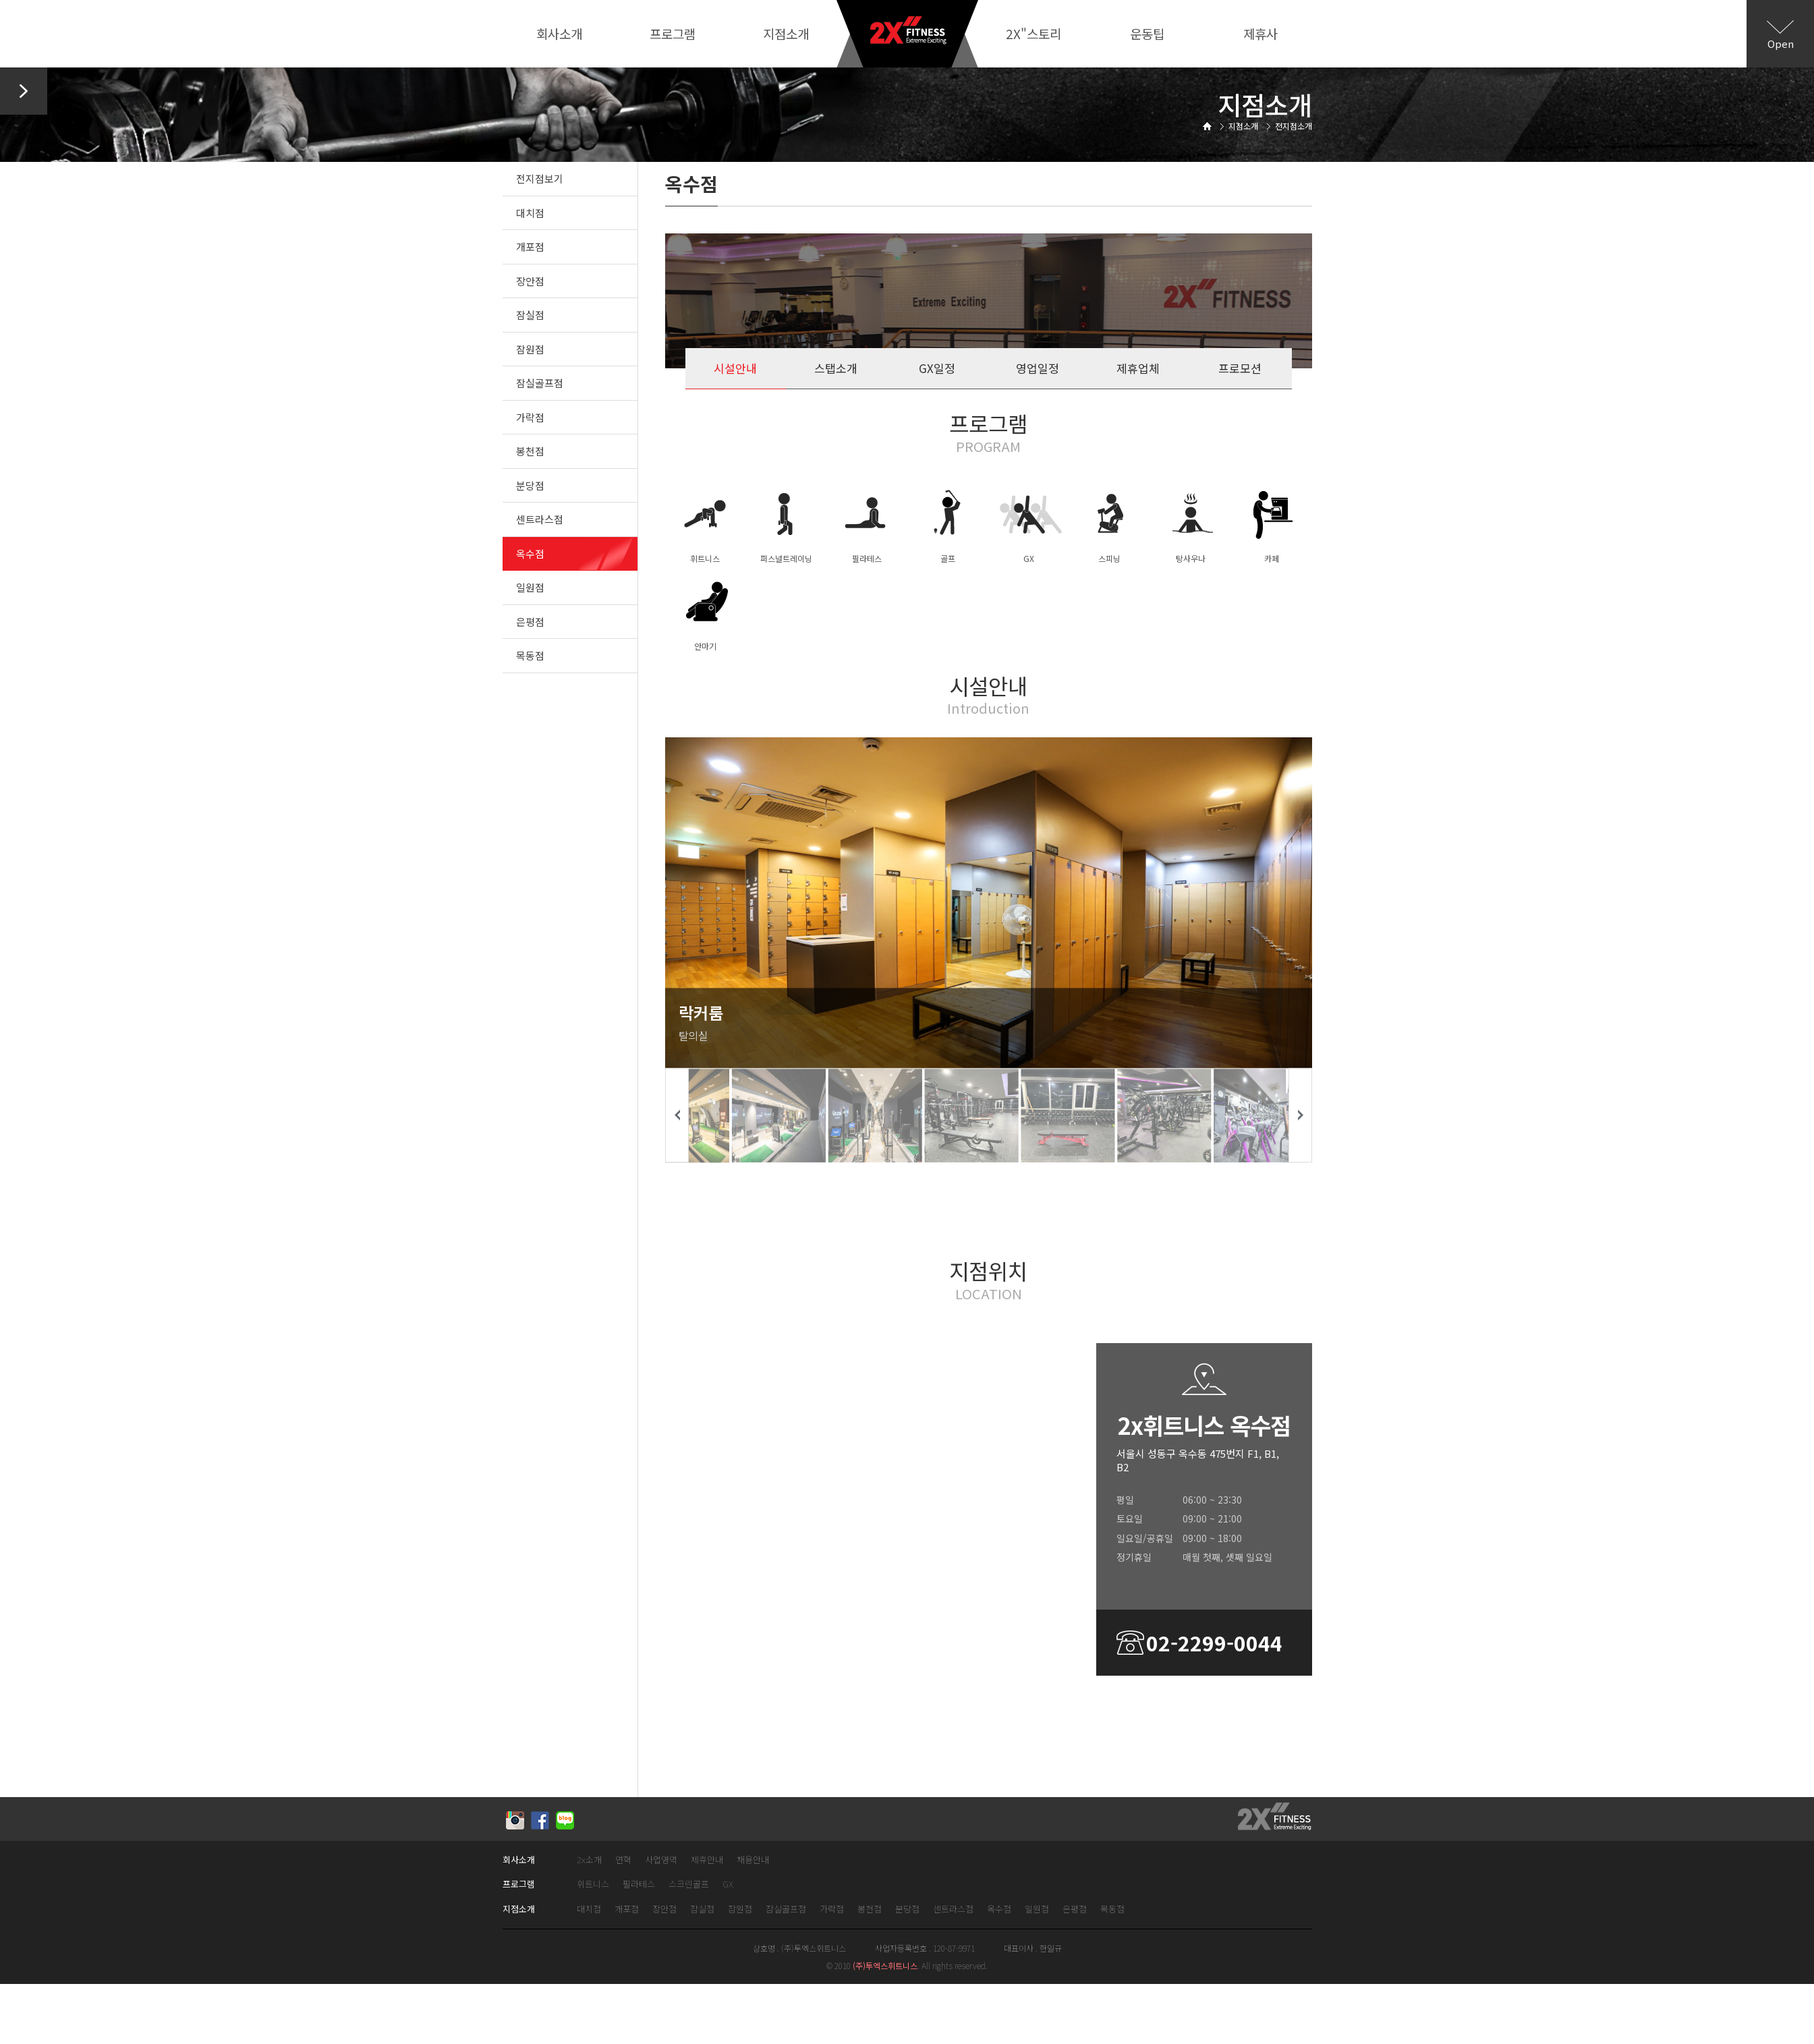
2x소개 (589, 1860)
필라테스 (639, 1884)
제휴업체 (1138, 368)
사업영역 (661, 1860)
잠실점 (530, 315)
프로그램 (673, 33)
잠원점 (530, 349)
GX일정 (937, 368)
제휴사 (1260, 33)
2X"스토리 (1033, 33)
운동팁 (1147, 33)
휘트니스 (593, 1884)
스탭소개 (835, 368)
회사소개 (559, 33)
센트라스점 (539, 519)
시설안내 (735, 368)
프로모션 (1240, 368)
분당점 (530, 485)
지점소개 (786, 33)
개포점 (530, 246)
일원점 (530, 587)
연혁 (623, 1860)
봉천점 (530, 451)
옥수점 (530, 553)
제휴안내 (707, 1860)
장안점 (530, 281)
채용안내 (753, 1860)
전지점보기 (539, 178)
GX (727, 1884)
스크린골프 (689, 1884)
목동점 (530, 655)
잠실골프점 (539, 383)
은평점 (530, 622)
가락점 (530, 417)
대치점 (530, 213)
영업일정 (1037, 368)
